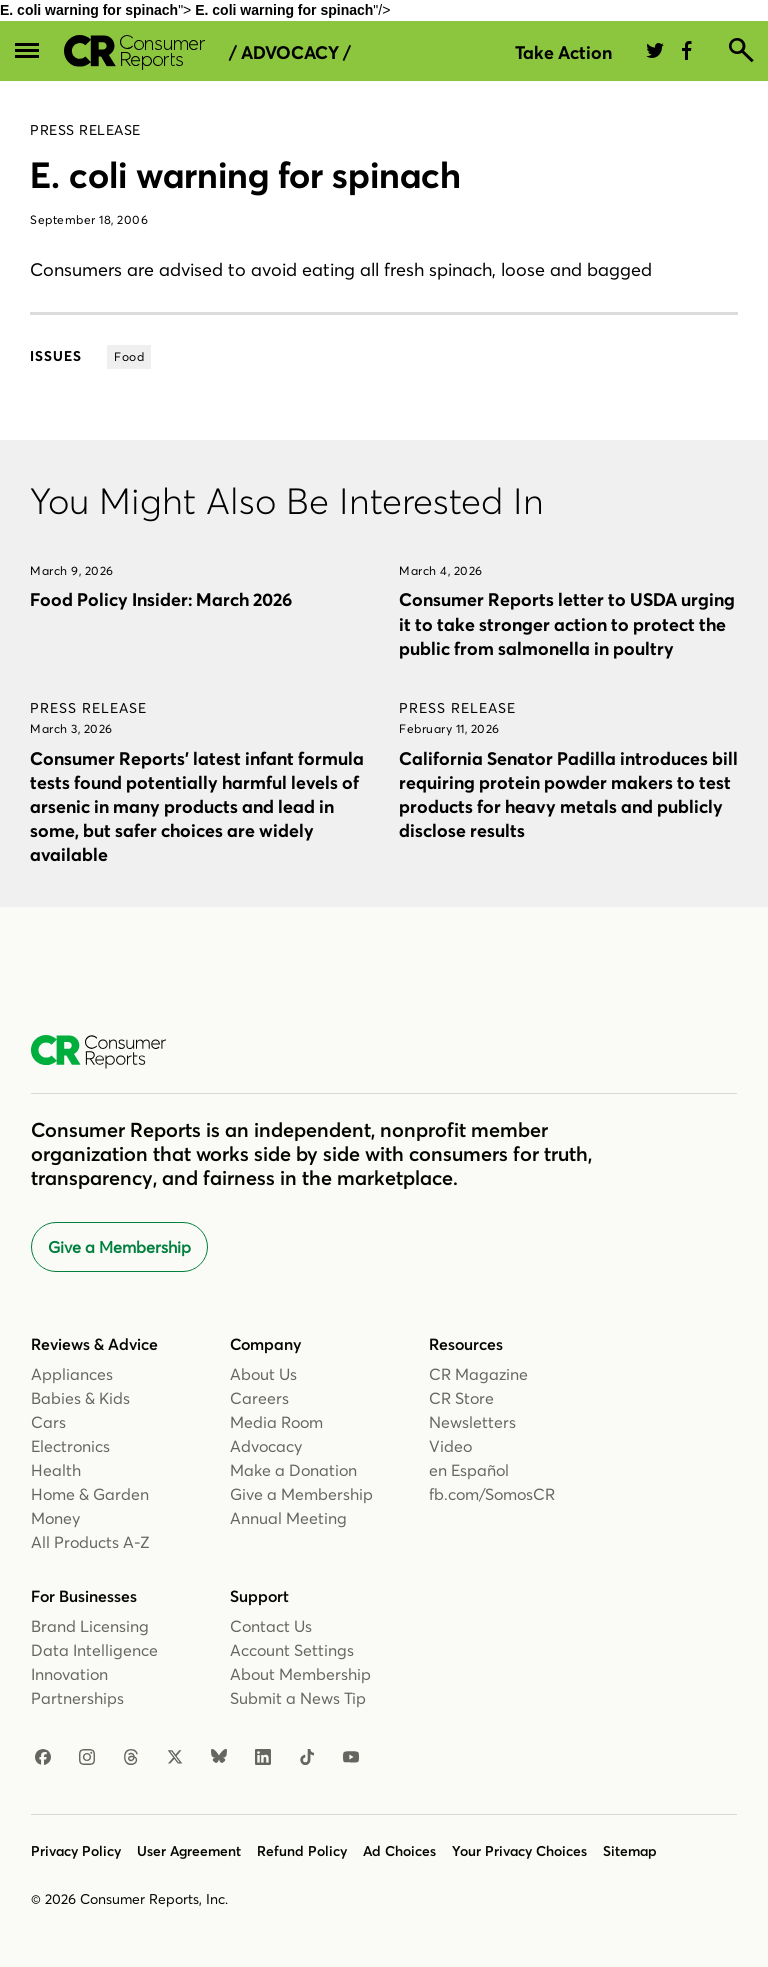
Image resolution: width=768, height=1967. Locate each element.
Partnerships (77, 1698)
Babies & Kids (80, 1398)
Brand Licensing (90, 1626)
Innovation (69, 1674)
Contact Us (271, 1626)
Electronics (70, 1446)
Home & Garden (90, 1494)
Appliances (72, 1374)
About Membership (300, 1674)
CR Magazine (478, 1374)
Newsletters (472, 1422)
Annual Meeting (288, 1518)
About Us (263, 1374)
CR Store (461, 1398)
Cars (48, 1422)
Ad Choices (399, 1851)
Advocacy (266, 1446)
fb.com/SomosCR (492, 1494)
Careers (259, 1398)
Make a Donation (293, 1470)
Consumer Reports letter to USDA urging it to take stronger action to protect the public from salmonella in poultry (567, 623)
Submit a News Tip (298, 1698)
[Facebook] (43, 1758)
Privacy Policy (76, 1851)
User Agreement (189, 1851)
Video (450, 1446)
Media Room (276, 1422)
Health (56, 1470)
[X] (175, 1758)
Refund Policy (302, 1851)
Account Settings (292, 1650)
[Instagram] (87, 1758)
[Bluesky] (219, 1758)
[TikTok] (307, 1758)
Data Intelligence (94, 1650)
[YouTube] (351, 1758)
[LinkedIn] (263, 1758)
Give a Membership (119, 1247)
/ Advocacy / (290, 53)
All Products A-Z (90, 1542)
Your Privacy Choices (519, 1851)
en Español (469, 1470)
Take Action (563, 52)
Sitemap (630, 1851)
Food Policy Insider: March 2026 (161, 599)
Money (55, 1518)
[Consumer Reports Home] (108, 1052)
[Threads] (131, 1758)
